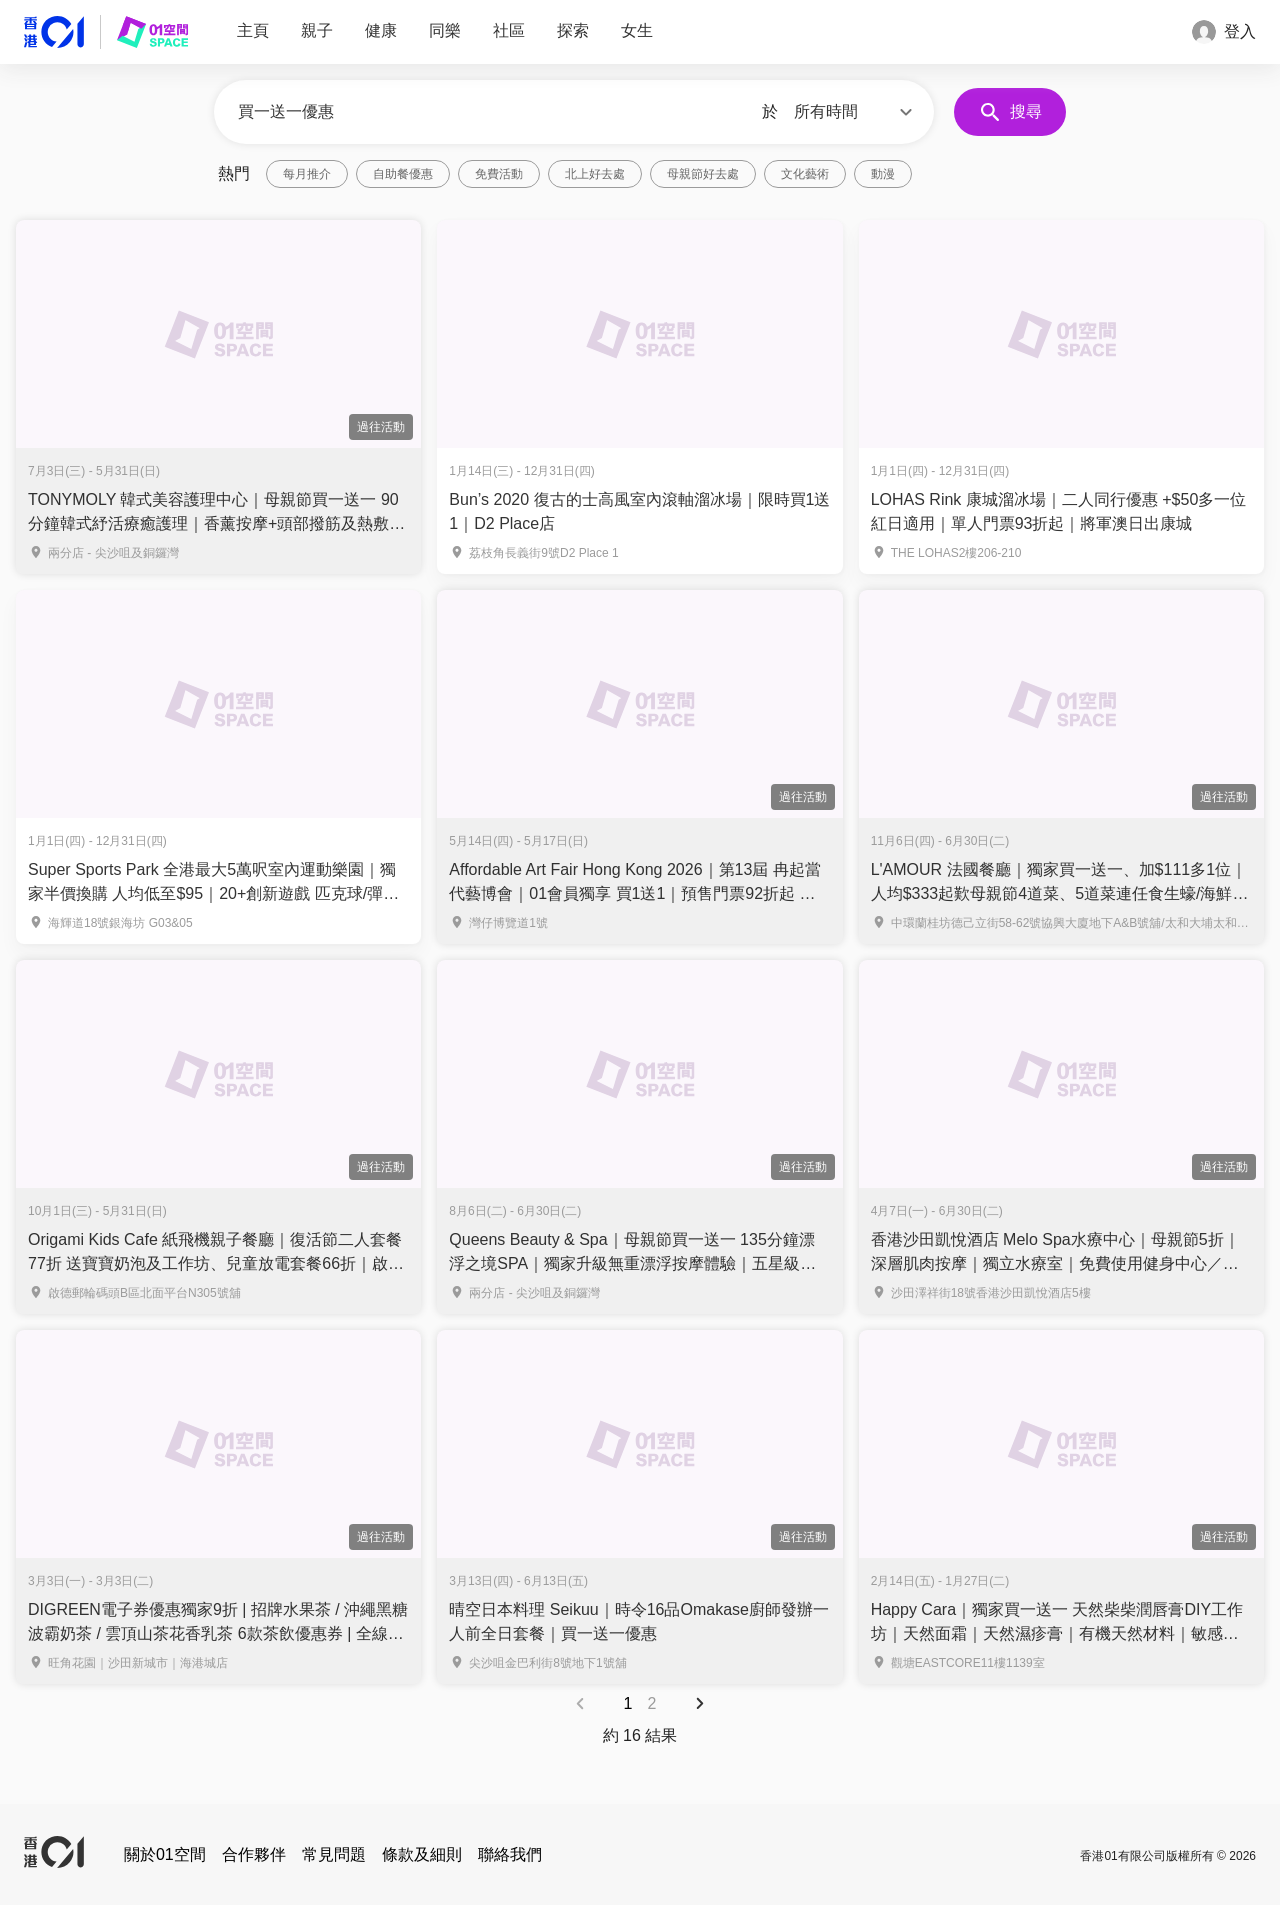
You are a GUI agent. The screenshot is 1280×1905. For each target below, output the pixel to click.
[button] (856, 112)
